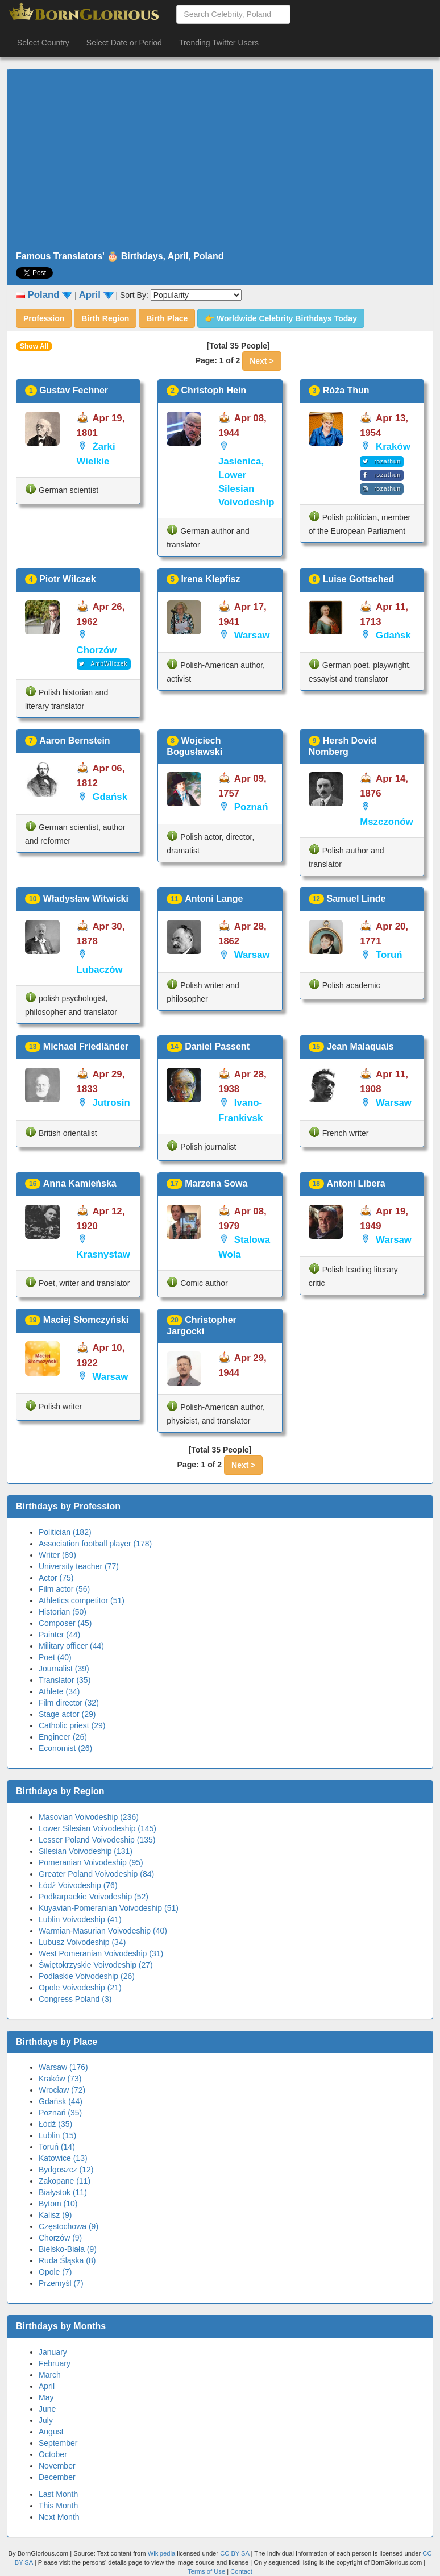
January (53, 2352)
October (53, 2454)
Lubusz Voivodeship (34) (82, 1942)
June (47, 2408)
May (46, 2397)
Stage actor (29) (67, 1714)
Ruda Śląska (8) (67, 2260)
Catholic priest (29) (72, 1725)
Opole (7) (55, 2271)
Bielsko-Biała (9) (68, 2249)
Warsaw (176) (63, 2067)
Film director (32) (69, 1702)
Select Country (43, 42)
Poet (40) (55, 1657)
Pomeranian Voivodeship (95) (91, 1862)
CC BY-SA (234, 2553)
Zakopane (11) (64, 2180)
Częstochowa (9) (68, 2226)
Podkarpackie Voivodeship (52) (93, 1896)
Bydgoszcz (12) (66, 2169)
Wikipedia (162, 2553)
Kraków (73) (60, 2078)
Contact (241, 2571)
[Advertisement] (220, 160)
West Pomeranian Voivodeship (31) (101, 1953)
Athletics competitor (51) (81, 1600)
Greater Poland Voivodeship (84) (96, 1873)
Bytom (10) (58, 2203)
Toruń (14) (57, 2146)
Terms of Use (207, 2571)
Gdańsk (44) (60, 2101)
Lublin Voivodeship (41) (80, 1919)
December (57, 2477)
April (47, 2386)
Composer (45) (65, 1623)
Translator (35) (64, 1680)
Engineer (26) (63, 1736)
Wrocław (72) (62, 2089)
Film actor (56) (64, 1589)
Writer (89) (57, 1554)
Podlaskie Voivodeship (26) (87, 1976)
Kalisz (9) (55, 2215)
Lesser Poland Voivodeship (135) (97, 1839)
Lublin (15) (57, 2135)
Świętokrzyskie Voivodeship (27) (96, 1964)
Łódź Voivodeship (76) (78, 1885)
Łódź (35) (55, 2124)
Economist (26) (65, 1748)
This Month (58, 2505)
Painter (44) (59, 1634)
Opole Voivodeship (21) (80, 1987)
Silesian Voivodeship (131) (85, 1851)
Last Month (58, 2494)
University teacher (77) (79, 1566)
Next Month (59, 2516)
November (57, 2465)
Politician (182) (65, 1532)
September (58, 2443)
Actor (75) (56, 1577)
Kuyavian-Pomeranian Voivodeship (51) (109, 1908)
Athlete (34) (59, 1691)
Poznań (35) (60, 2112)
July (46, 2420)
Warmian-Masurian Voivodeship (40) (103, 1930)
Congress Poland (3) (75, 1998)
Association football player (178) (95, 1543)
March (50, 2374)
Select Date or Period (124, 42)
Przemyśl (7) (61, 2283)
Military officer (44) (71, 1645)
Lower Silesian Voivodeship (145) (97, 1828)
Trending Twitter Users (219, 42)
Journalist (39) (64, 1668)
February (54, 2363)
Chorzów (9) (60, 2237)
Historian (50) (62, 1611)
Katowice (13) (63, 2158)
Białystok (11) (63, 2192)
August (51, 2431)
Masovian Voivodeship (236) (89, 1817)
